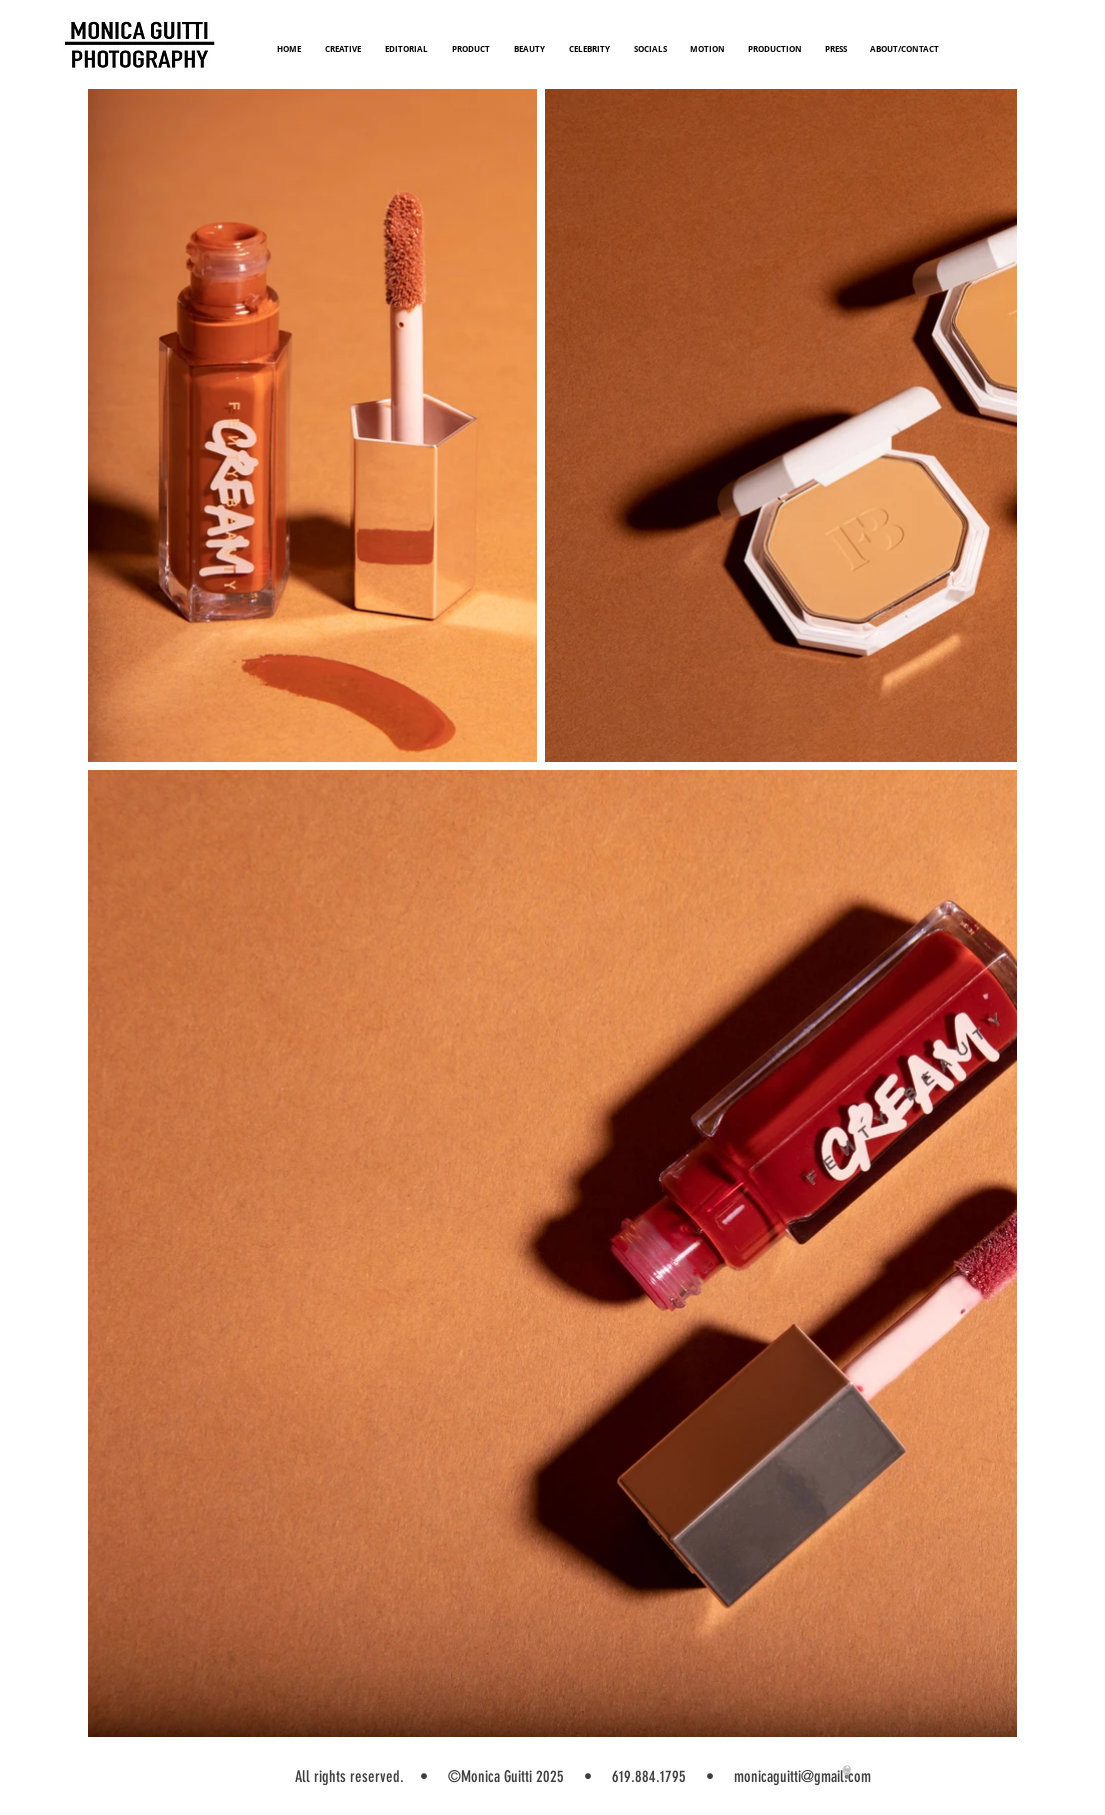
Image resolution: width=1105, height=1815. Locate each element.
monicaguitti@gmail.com (802, 1776)
